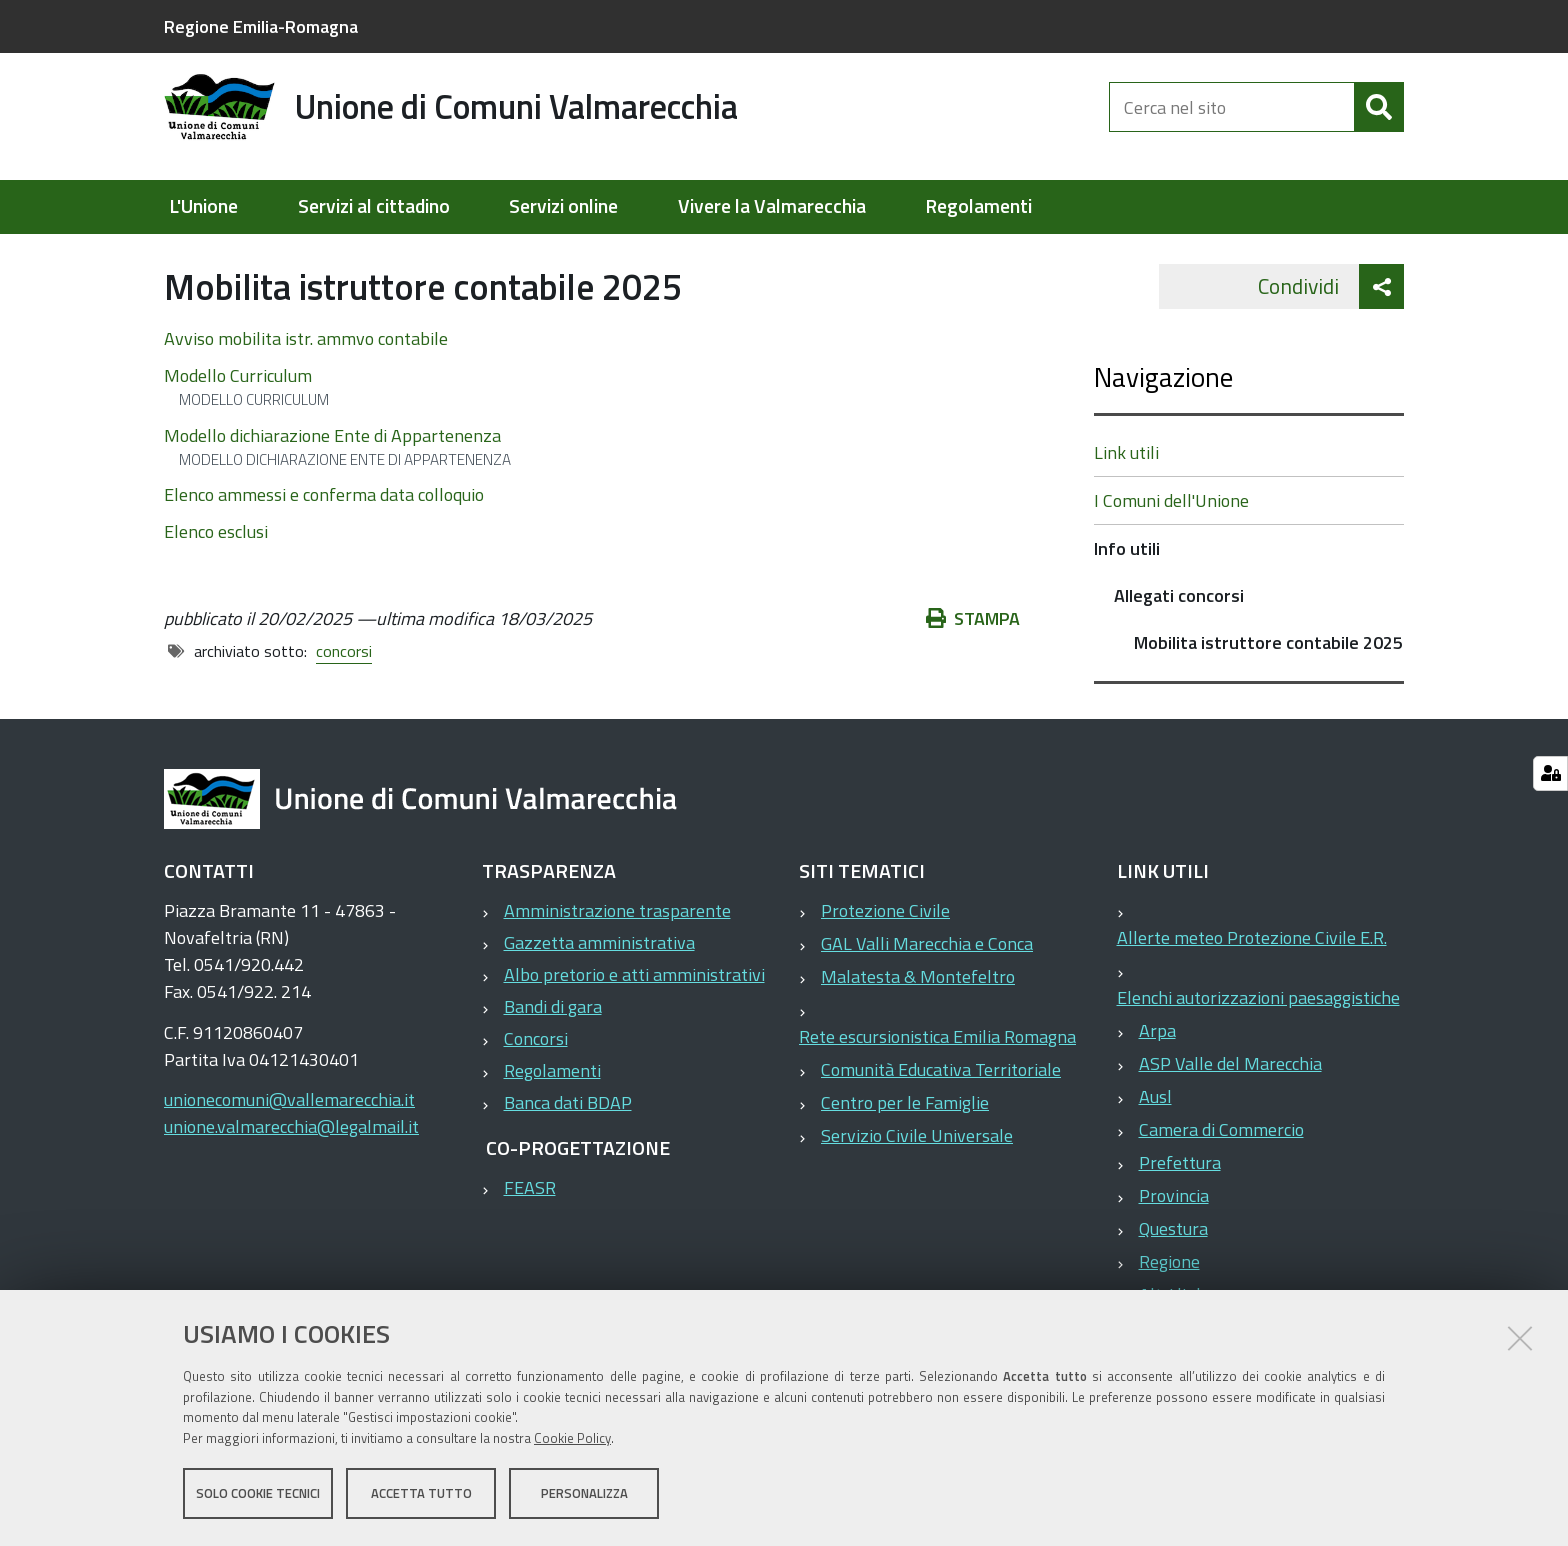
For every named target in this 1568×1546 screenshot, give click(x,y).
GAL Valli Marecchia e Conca (927, 989)
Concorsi (536, 1084)
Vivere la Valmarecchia (772, 206)
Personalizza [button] (584, 1494)
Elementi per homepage (291, 256)
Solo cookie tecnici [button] (258, 1494)
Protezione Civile (885, 956)
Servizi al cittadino (374, 206)
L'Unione (203, 206)
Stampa (973, 664)
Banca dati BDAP (568, 1148)
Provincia (1174, 1241)
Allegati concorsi (551, 256)
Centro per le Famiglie (905, 1148)
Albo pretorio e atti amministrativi (634, 1020)
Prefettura (1180, 1208)
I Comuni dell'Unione (1171, 546)
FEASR (530, 1233)
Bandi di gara (553, 1052)
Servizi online (563, 206)
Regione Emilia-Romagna (261, 26)
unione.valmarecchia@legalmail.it (291, 1172)
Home (177, 256)
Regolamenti (978, 206)
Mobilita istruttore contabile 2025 (1268, 688)
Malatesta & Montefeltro (918, 1022)
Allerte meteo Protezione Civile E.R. (1252, 983)
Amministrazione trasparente (617, 956)
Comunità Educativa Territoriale (941, 1115)
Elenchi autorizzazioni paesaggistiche (1258, 1043)
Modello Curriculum (238, 420)
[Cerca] (1379, 118)
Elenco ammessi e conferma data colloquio (324, 540)
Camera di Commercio (1221, 1175)
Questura (1173, 1274)
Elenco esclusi (216, 577)
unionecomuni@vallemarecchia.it (289, 1145)
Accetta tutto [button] (421, 1494)
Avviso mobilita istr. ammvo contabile (306, 383)
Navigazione (1163, 422)
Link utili (1126, 498)
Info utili (439, 256)
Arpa (1157, 1076)
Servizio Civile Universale (917, 1181)
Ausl (1155, 1142)
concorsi (344, 697)
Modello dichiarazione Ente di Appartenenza (332, 480)
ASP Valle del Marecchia (1230, 1109)
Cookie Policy (572, 1439)
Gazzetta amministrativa (599, 988)
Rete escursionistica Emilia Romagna (937, 1082)
